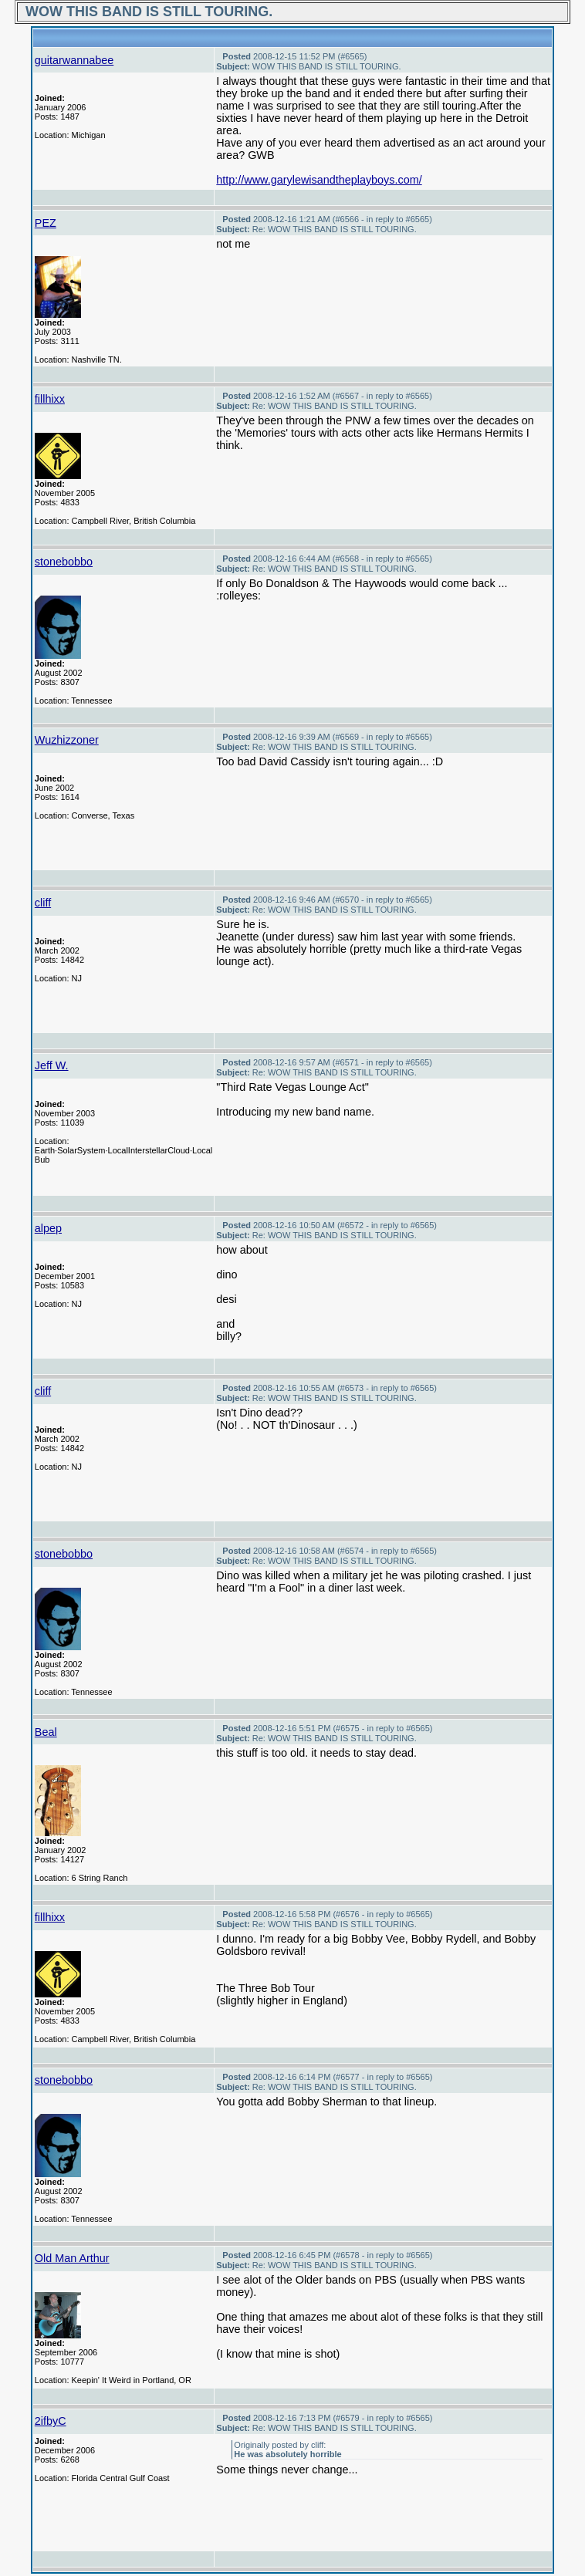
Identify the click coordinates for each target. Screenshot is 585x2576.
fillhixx (50, 399)
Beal (46, 1732)
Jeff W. (52, 1065)
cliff (43, 902)
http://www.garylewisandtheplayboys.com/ (318, 180)
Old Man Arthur (72, 2258)
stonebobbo (64, 561)
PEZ (45, 223)
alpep (48, 1228)
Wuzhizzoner (67, 740)
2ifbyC (50, 2421)
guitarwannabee (74, 60)
